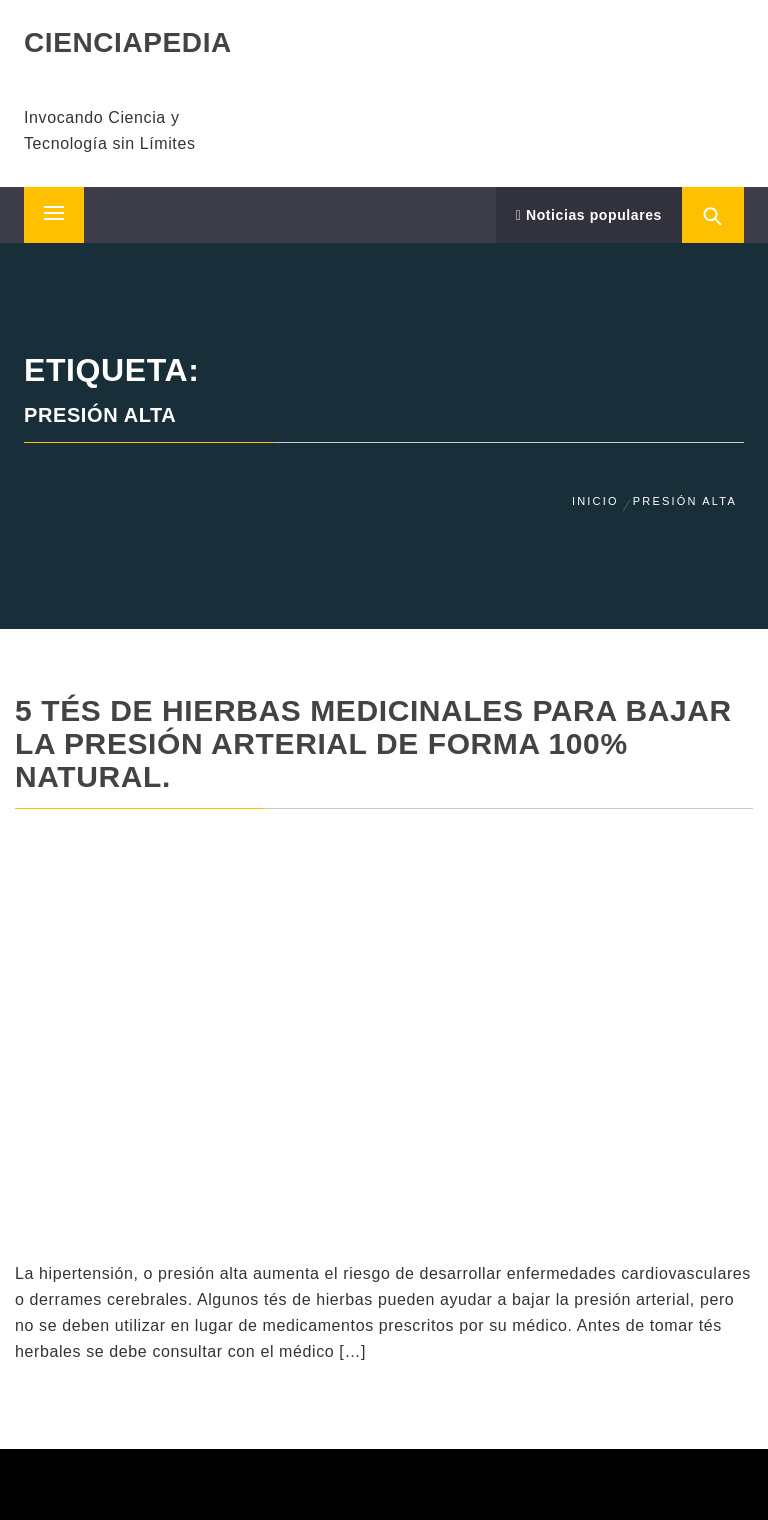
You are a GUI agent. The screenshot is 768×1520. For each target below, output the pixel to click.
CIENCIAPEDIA (128, 42)
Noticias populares (589, 215)
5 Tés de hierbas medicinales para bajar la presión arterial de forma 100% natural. (373, 743)
